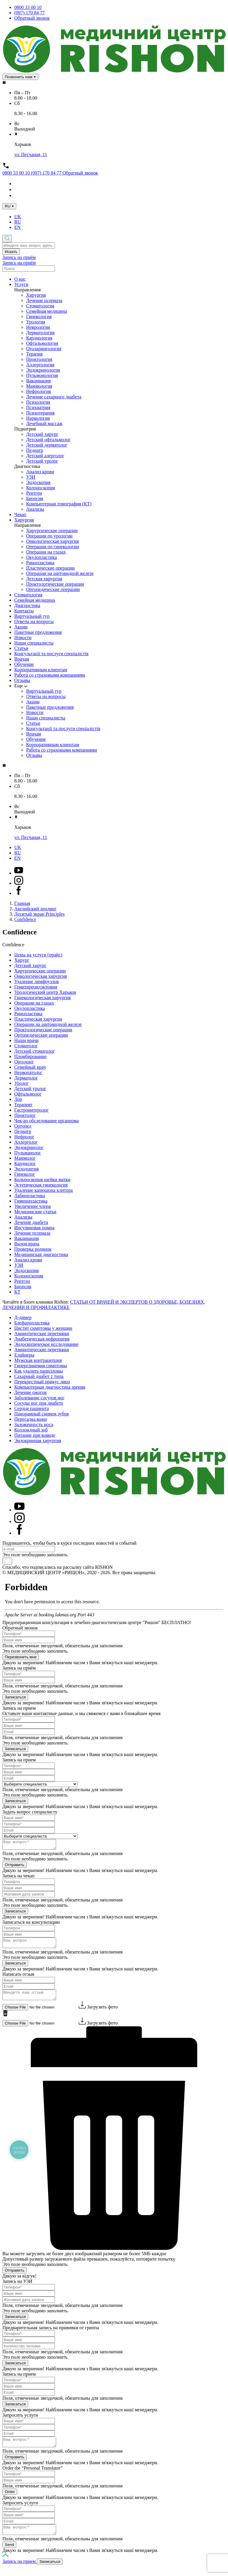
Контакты (24, 610)
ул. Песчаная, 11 (30, 154)
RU (17, 221)
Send (9, 2553)
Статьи (21, 648)
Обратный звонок (32, 18)
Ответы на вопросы (34, 621)
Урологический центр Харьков (45, 992)
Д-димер (22, 1317)
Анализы (35, 509)
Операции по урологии (49, 535)
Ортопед (22, 1126)
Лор (18, 1099)
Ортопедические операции (53, 589)
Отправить (14, 1866)
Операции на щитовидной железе (60, 573)
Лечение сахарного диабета (53, 396)
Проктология (39, 359)
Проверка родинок (32, 1249)
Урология (35, 321)
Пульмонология (42, 375)
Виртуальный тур (32, 616)
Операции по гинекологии (52, 546)
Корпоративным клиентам (40, 669)
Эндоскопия (38, 482)
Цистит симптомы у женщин (43, 1328)
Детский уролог (42, 460)
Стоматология (40, 305)
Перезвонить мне (21, 1657)
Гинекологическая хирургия (42, 997)
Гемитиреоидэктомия (35, 986)
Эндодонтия (26, 1168)
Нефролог (24, 1136)
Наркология (38, 418)
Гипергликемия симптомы (40, 1365)
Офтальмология (42, 343)
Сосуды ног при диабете (38, 1403)
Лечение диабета (31, 1222)
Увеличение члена (32, 1206)
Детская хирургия (44, 578)
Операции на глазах (46, 551)
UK (17, 216)
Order (10, 2499)
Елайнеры (24, 1354)
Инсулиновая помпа (34, 1227)
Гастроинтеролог (31, 1109)
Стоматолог (26, 1045)
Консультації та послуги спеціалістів (51, 653)
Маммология (39, 386)
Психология (38, 402)
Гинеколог (24, 1174)
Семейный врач (30, 1067)
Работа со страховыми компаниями (49, 675)
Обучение (24, 664)
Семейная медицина (46, 311)
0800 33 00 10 (28, 7)
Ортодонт (24, 1061)
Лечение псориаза (44, 300)
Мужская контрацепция (38, 1360)
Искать (11, 251)
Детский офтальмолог (48, 439)
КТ (17, 1291)
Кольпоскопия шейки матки (42, 1179)
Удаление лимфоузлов (36, 981)
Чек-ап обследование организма (46, 1120)
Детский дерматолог (46, 444)
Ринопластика (40, 562)
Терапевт (23, 1104)
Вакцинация (38, 380)
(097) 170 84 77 (29, 12)
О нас (20, 279)
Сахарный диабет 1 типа (39, 1376)
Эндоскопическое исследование (46, 1344)
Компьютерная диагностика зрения (49, 1387)
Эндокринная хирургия (37, 1440)
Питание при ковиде (34, 1435)
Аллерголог (26, 1142)
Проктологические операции (55, 584)
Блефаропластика (32, 1322)
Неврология (38, 327)
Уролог (21, 1083)
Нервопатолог (28, 1072)
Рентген (34, 493)
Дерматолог (26, 1077)
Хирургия (36, 295)
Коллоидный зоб (31, 1429)
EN (17, 227)
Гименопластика (31, 1200)
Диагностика (27, 605)
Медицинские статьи (35, 1211)
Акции (21, 626)
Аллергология (40, 364)
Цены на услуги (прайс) (38, 954)
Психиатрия (38, 407)
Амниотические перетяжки (41, 1333)
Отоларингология (43, 348)
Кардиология (39, 337)
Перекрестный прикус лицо (42, 1381)
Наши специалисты (33, 642)
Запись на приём (19, 257)
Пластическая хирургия (38, 1018)
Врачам (21, 658)
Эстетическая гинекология (41, 1184)
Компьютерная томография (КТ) (58, 503)
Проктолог (25, 1115)
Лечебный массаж (44, 423)
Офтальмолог (28, 1093)
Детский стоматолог (34, 1051)
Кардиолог (25, 1163)
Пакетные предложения (38, 632)
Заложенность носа (33, 1424)
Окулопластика (41, 557)
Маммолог (25, 1158)
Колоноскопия (40, 487)
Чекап (20, 514)
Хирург (21, 960)
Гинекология (39, 316)
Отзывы (22, 680)
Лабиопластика (29, 1195)
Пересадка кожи (30, 1419)
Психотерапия (40, 412)
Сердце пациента (31, 1408)
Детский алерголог (45, 455)
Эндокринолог (29, 1147)
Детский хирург (42, 434)
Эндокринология (43, 370)
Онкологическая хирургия (52, 541)
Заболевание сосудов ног (39, 1397)
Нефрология (38, 391)
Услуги (21, 284)
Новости (22, 637)
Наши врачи (26, 1040)
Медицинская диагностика (41, 1254)
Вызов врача (26, 1243)
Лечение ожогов (30, 1392)
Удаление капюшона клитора (43, 1190)
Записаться (15, 1697)
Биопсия (34, 498)
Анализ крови (40, 471)
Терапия (34, 353)
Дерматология (40, 332)
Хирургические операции (52, 530)
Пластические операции (50, 567)
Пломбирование (30, 1056)
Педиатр (34, 450)
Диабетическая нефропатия (41, 1338)
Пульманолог (27, 1152)
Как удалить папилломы (38, 1370)
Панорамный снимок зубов (41, 1413)
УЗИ (30, 477)
